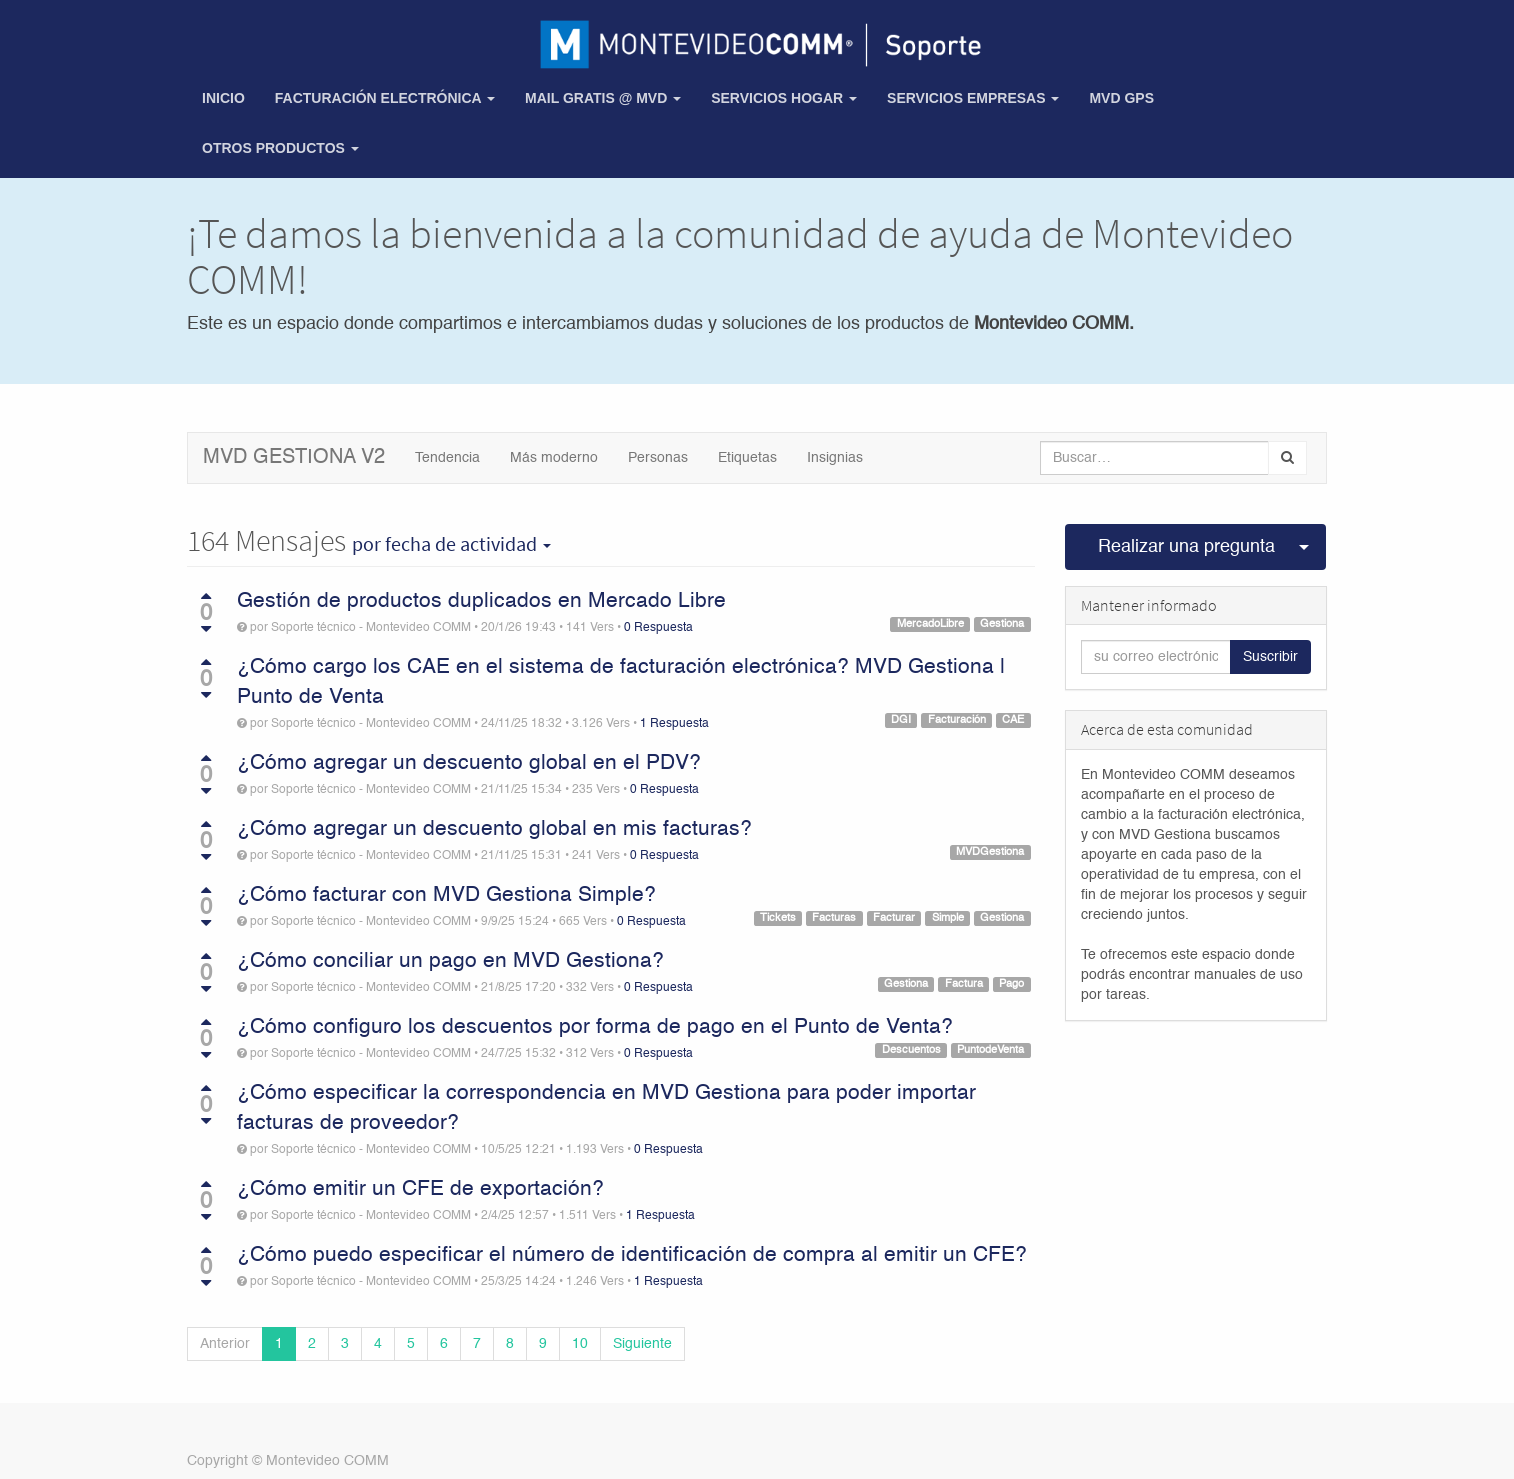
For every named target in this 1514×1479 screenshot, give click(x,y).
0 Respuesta (658, 628)
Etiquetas (747, 458)
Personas (658, 458)
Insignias (835, 458)
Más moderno (554, 458)
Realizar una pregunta (1186, 547)
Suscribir (1270, 657)
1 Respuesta (674, 724)
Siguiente (642, 1344)
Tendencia (447, 458)
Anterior (225, 1344)
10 (580, 1344)
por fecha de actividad (451, 544)
